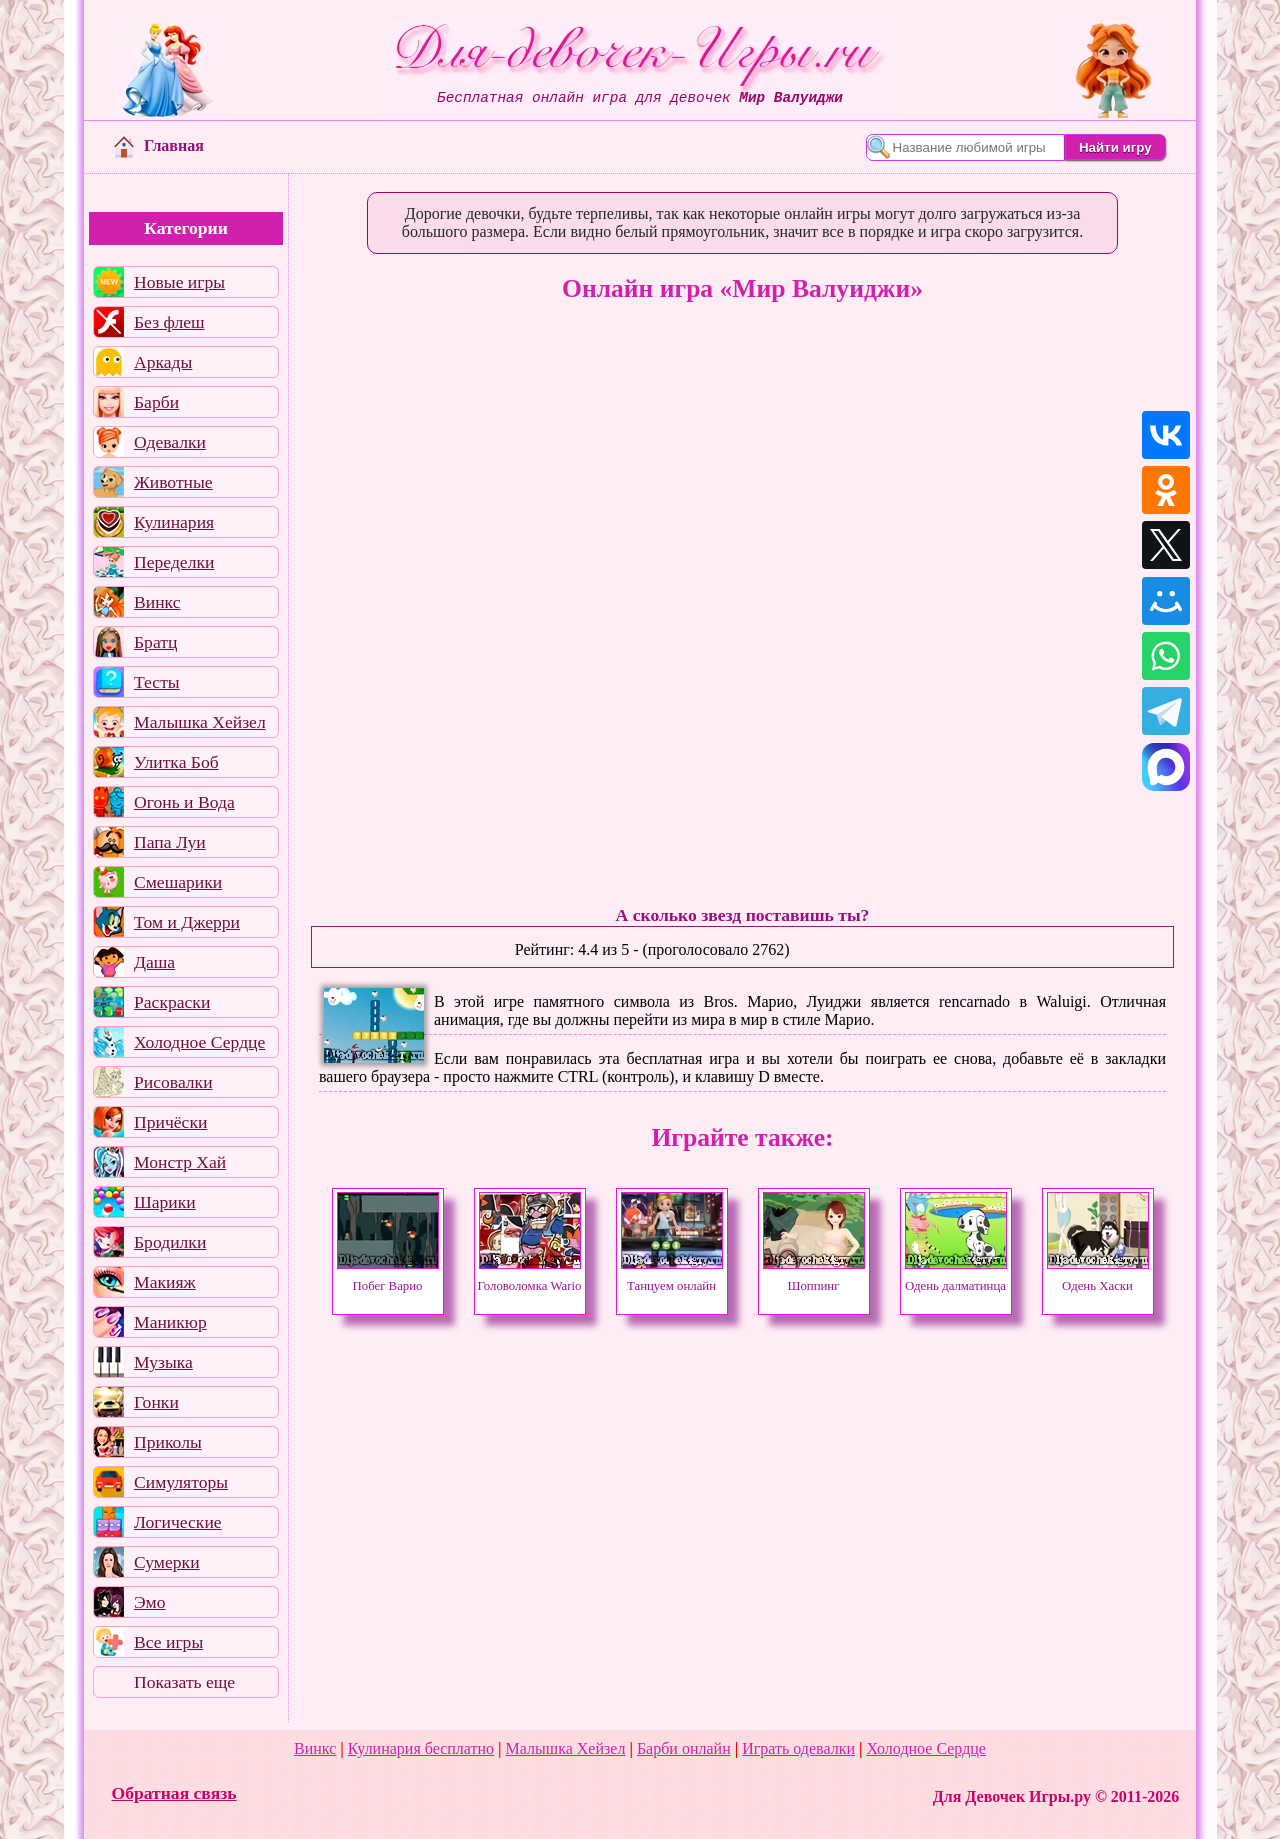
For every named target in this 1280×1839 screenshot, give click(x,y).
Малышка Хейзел (200, 722)
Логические (178, 1522)
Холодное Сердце (199, 1042)
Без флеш (169, 322)
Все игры (168, 1642)
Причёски (170, 1122)
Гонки (156, 1402)
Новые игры (179, 282)
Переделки (174, 562)
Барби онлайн (684, 1748)
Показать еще (184, 1682)
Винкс (157, 602)
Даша (154, 962)
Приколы (168, 1442)
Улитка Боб (176, 762)
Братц (155, 642)
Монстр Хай (180, 1162)
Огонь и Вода (184, 802)
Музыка (163, 1362)
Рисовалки (173, 1082)
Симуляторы (181, 1482)
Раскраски (172, 1002)
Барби (156, 402)
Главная (159, 145)
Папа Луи (170, 842)
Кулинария (174, 522)
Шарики (165, 1202)
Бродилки (170, 1242)
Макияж (165, 1282)
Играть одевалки (798, 1748)
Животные (173, 482)
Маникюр (170, 1322)
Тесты (157, 682)
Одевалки (170, 442)
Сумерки (167, 1562)
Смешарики (178, 882)
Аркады (163, 362)
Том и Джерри (187, 922)
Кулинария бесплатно (421, 1748)
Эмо (150, 1602)
